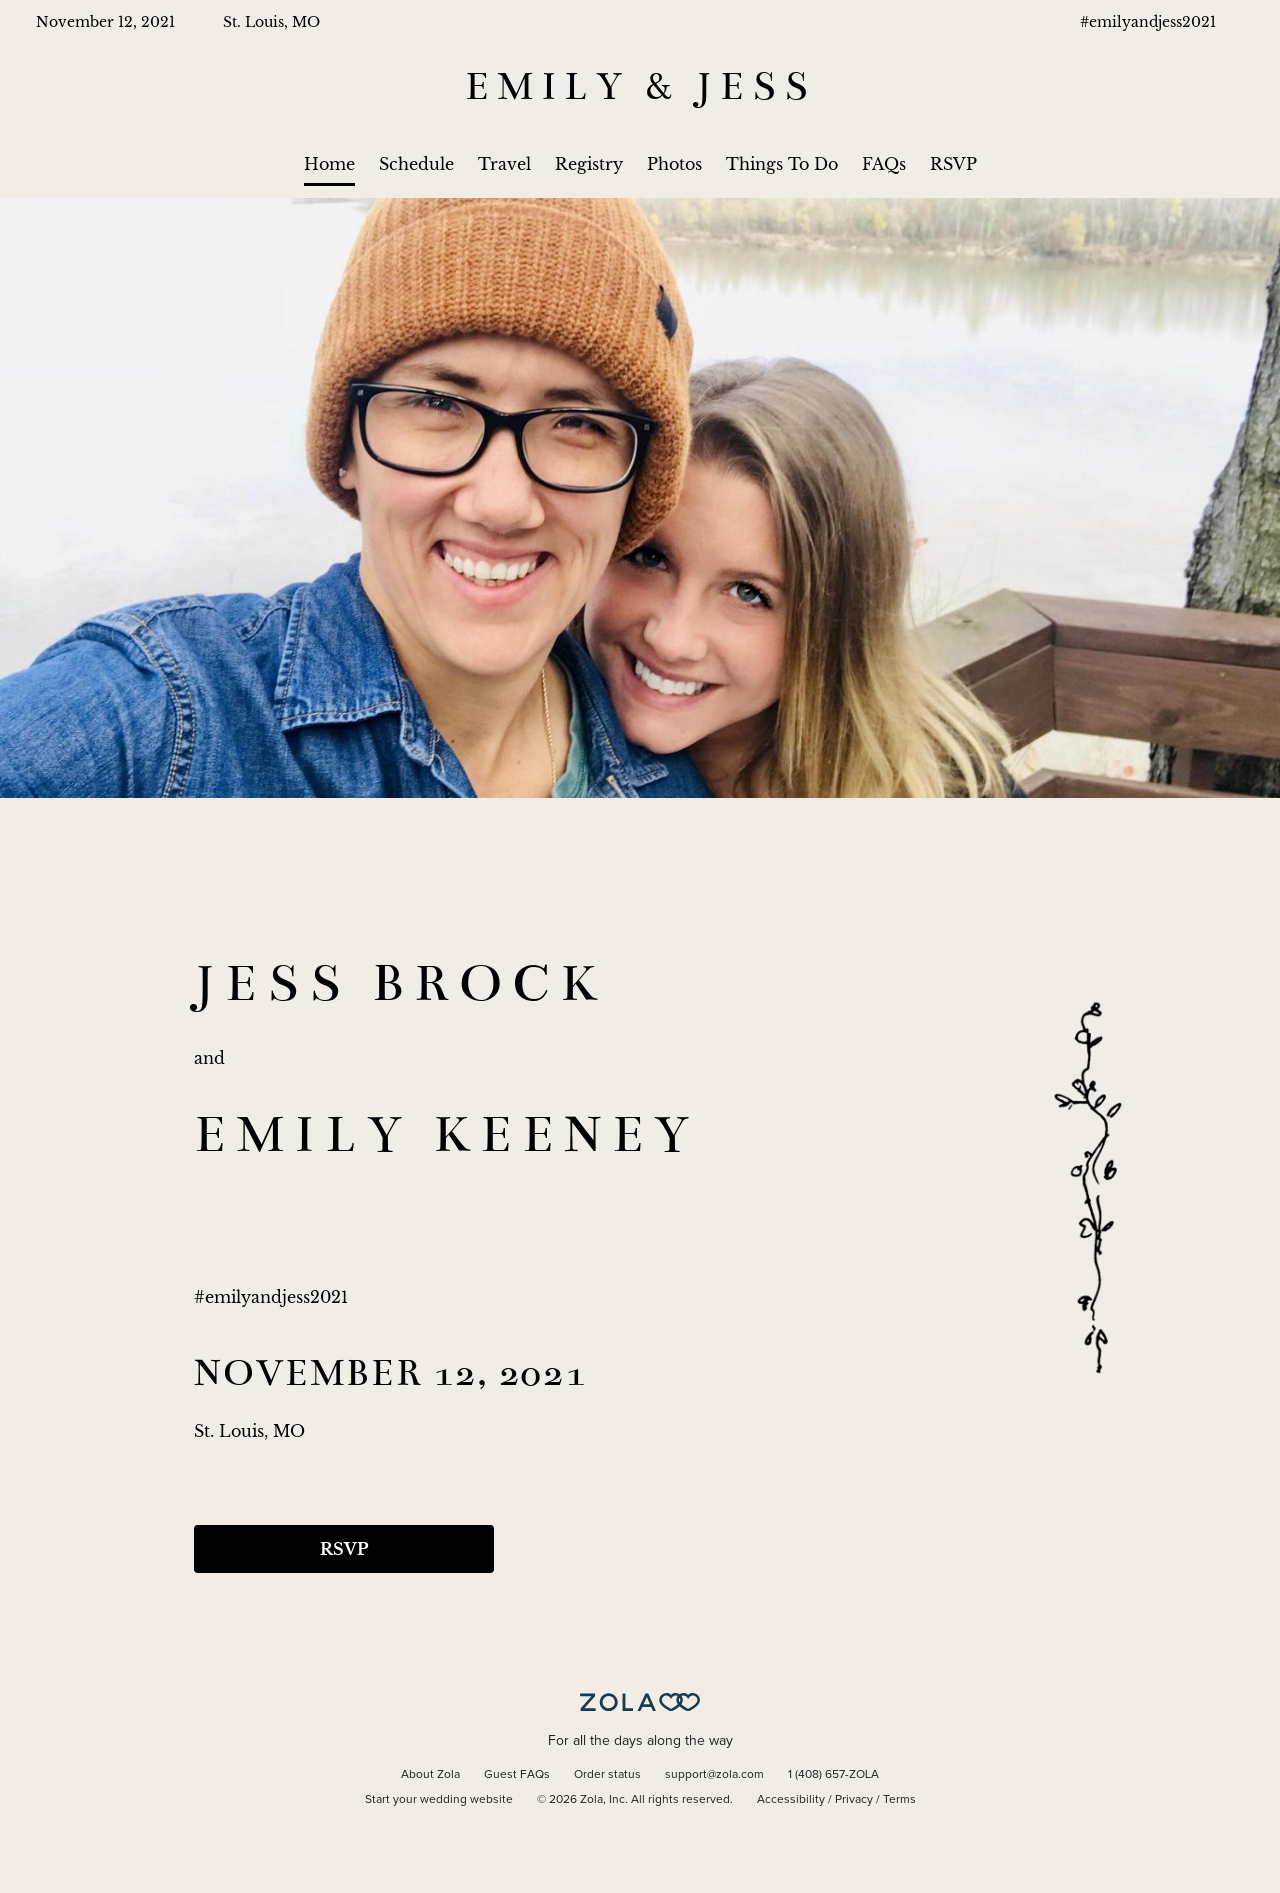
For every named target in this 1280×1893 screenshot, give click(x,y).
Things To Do (782, 164)
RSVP (953, 164)
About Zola (430, 1775)
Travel (504, 164)
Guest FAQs (517, 1775)
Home (329, 164)
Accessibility (791, 1800)
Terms (899, 1800)
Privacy (854, 1800)
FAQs (884, 164)
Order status (607, 1775)
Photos (674, 164)
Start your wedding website (439, 1800)
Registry (589, 164)
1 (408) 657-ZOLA (833, 1775)
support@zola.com (714, 1775)
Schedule (416, 164)
